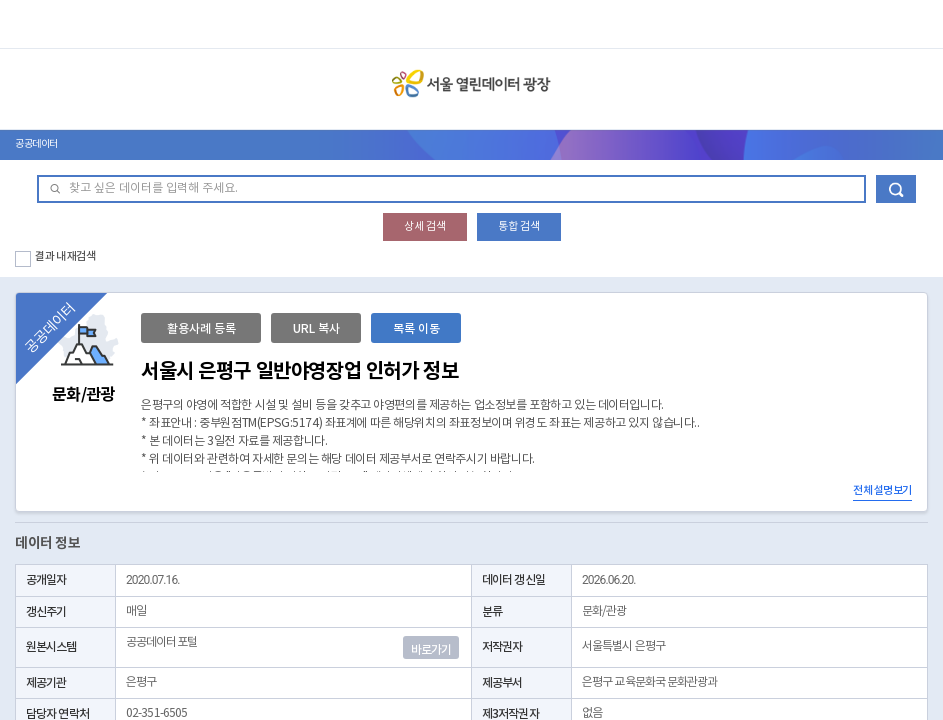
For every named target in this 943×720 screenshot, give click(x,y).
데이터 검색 (896, 189)
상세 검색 (425, 226)
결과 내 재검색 (65, 256)
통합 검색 (519, 226)
